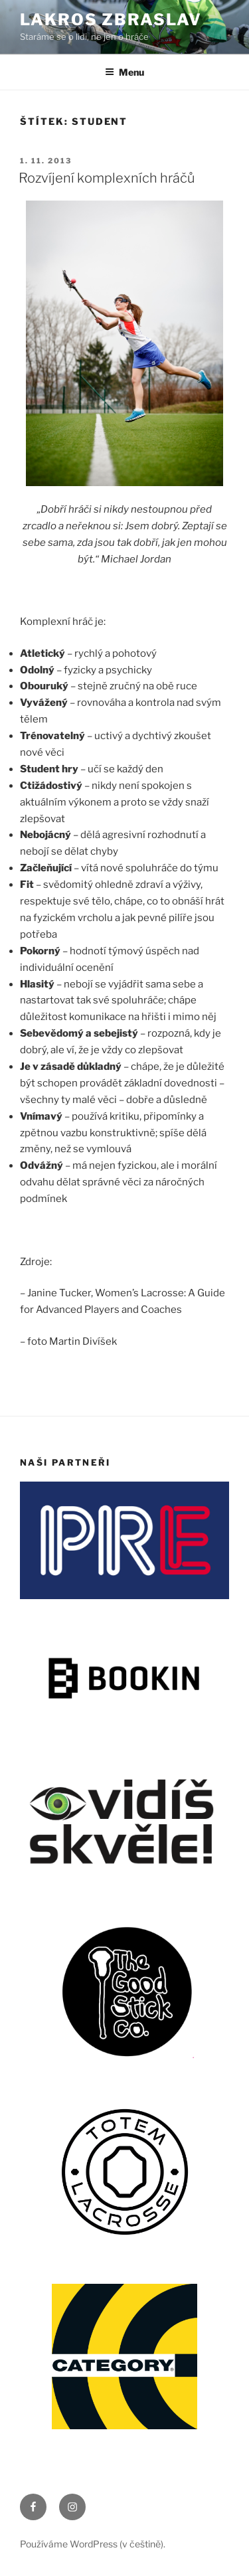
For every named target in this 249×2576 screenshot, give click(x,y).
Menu (124, 72)
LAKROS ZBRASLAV (111, 19)
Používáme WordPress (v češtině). (92, 2543)
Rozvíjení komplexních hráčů (107, 178)
